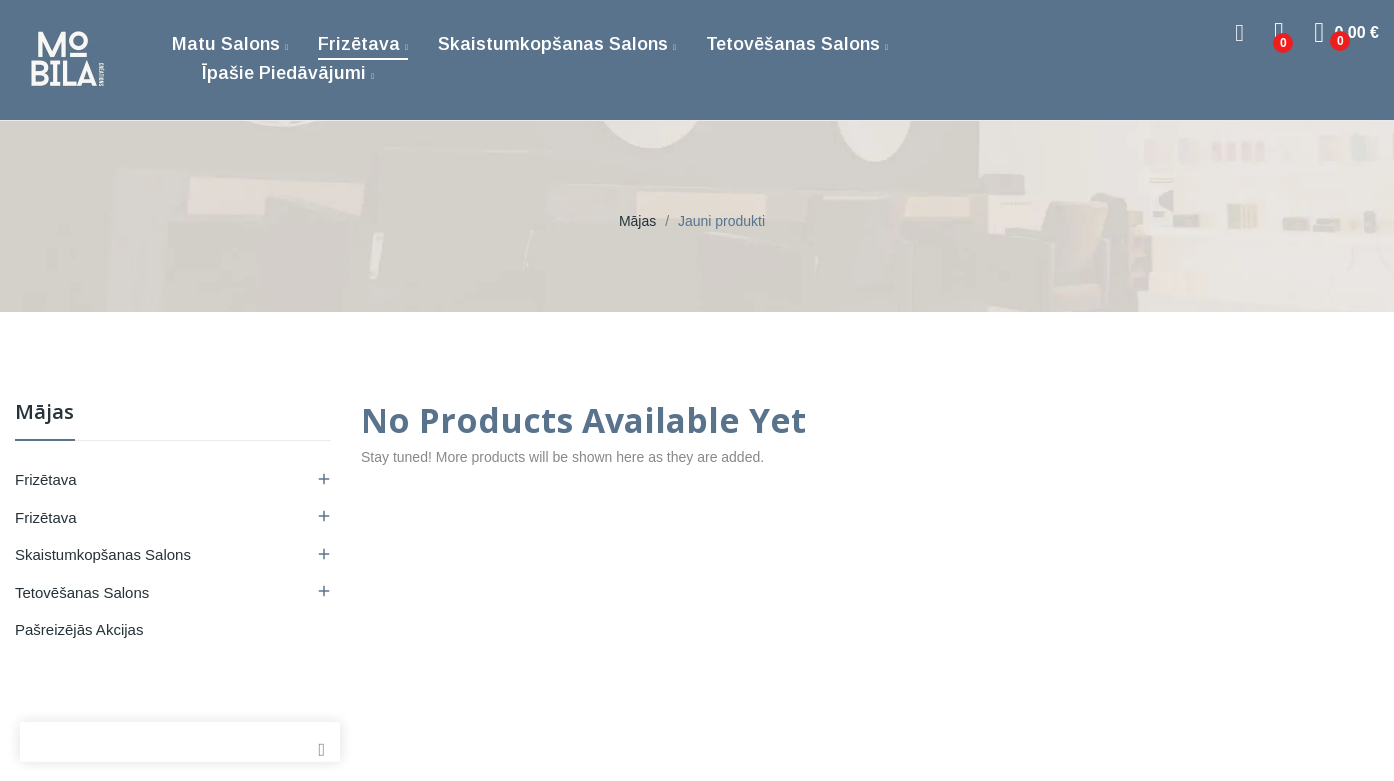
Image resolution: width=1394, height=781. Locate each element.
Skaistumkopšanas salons (103, 554)
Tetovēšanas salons (82, 592)
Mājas (44, 413)
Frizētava (46, 479)
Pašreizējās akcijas (79, 629)
